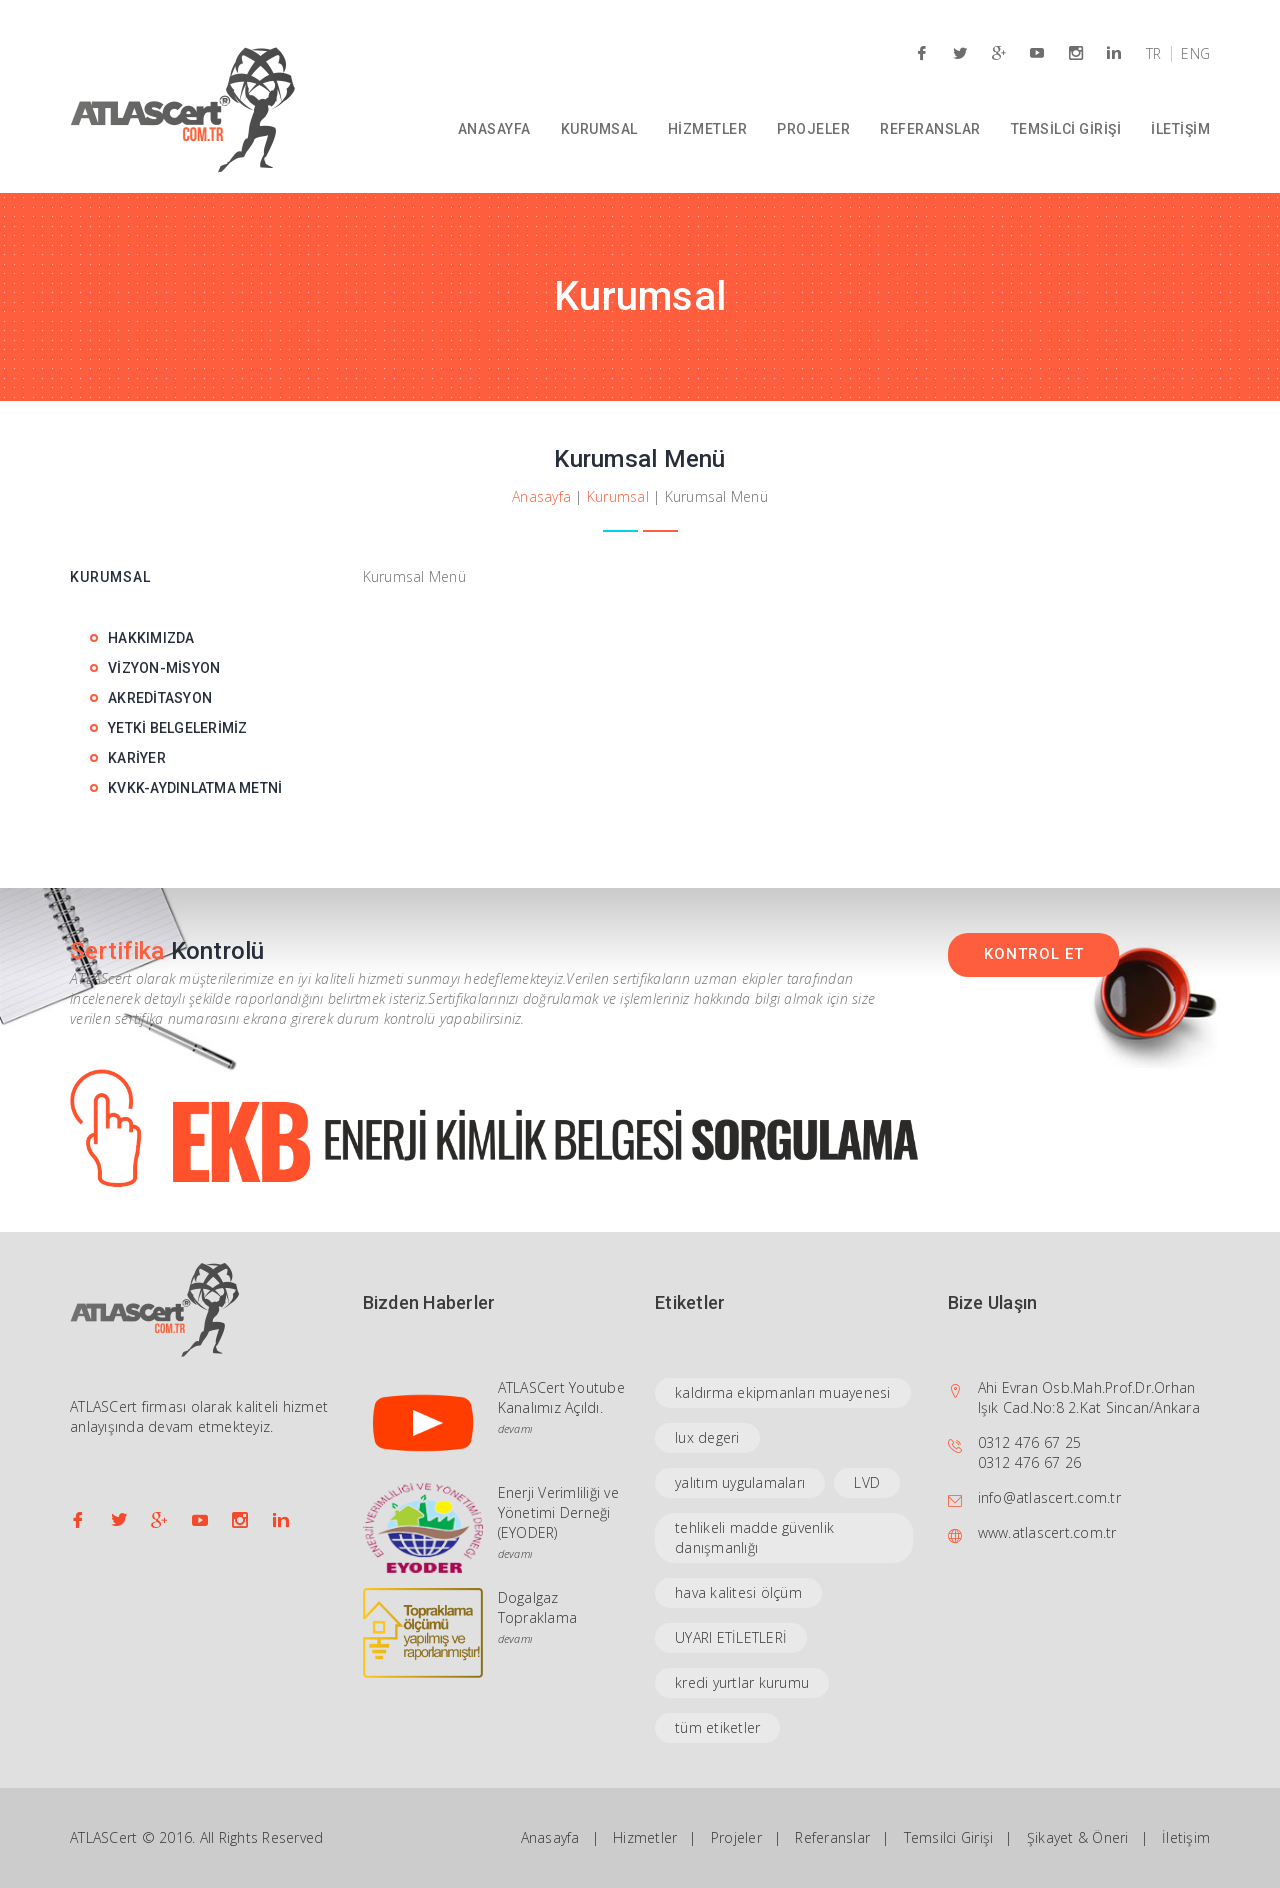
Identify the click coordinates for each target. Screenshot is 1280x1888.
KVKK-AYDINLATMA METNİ (195, 788)
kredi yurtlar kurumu (742, 1682)
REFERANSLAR (930, 129)
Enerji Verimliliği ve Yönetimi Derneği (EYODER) (558, 1512)
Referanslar (832, 1837)
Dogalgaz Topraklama (538, 1607)
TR (1154, 54)
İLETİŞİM (1180, 129)
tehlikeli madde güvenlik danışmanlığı (754, 1537)
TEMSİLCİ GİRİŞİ (1066, 129)
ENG (1195, 54)
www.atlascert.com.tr (1047, 1532)
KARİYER (137, 758)
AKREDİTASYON (160, 698)
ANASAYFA (494, 129)
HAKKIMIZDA (151, 638)
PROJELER (813, 129)
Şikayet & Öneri (1078, 1837)
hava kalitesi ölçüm (738, 1592)
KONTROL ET (1034, 954)
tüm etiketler (717, 1727)
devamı (515, 1428)
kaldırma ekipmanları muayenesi (783, 1392)
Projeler (736, 1837)
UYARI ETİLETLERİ (731, 1637)
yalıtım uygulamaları (740, 1482)
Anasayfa (541, 496)
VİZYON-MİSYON (164, 668)
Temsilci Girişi (949, 1837)
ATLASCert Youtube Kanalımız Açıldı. (561, 1397)
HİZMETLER (708, 129)
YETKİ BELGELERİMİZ (178, 728)
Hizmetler (645, 1837)
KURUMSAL (599, 129)
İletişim (1186, 1837)
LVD (867, 1482)
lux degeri (707, 1437)
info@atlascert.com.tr (1049, 1497)
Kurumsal (618, 496)
